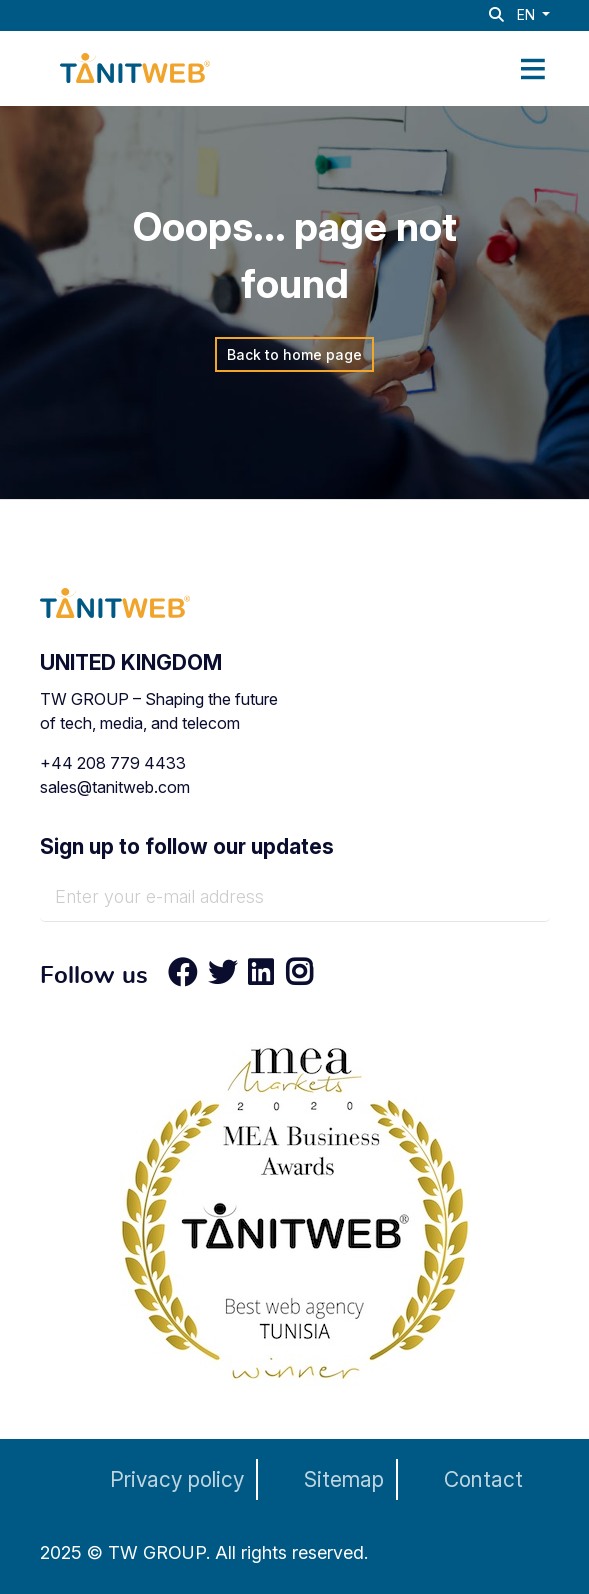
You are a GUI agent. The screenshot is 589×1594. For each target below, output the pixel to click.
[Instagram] (293, 977)
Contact (483, 1479)
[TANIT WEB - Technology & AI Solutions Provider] (135, 66)
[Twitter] (223, 977)
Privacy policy (177, 1479)
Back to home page (294, 354)
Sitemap (344, 1479)
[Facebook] (183, 977)
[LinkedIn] (261, 977)
